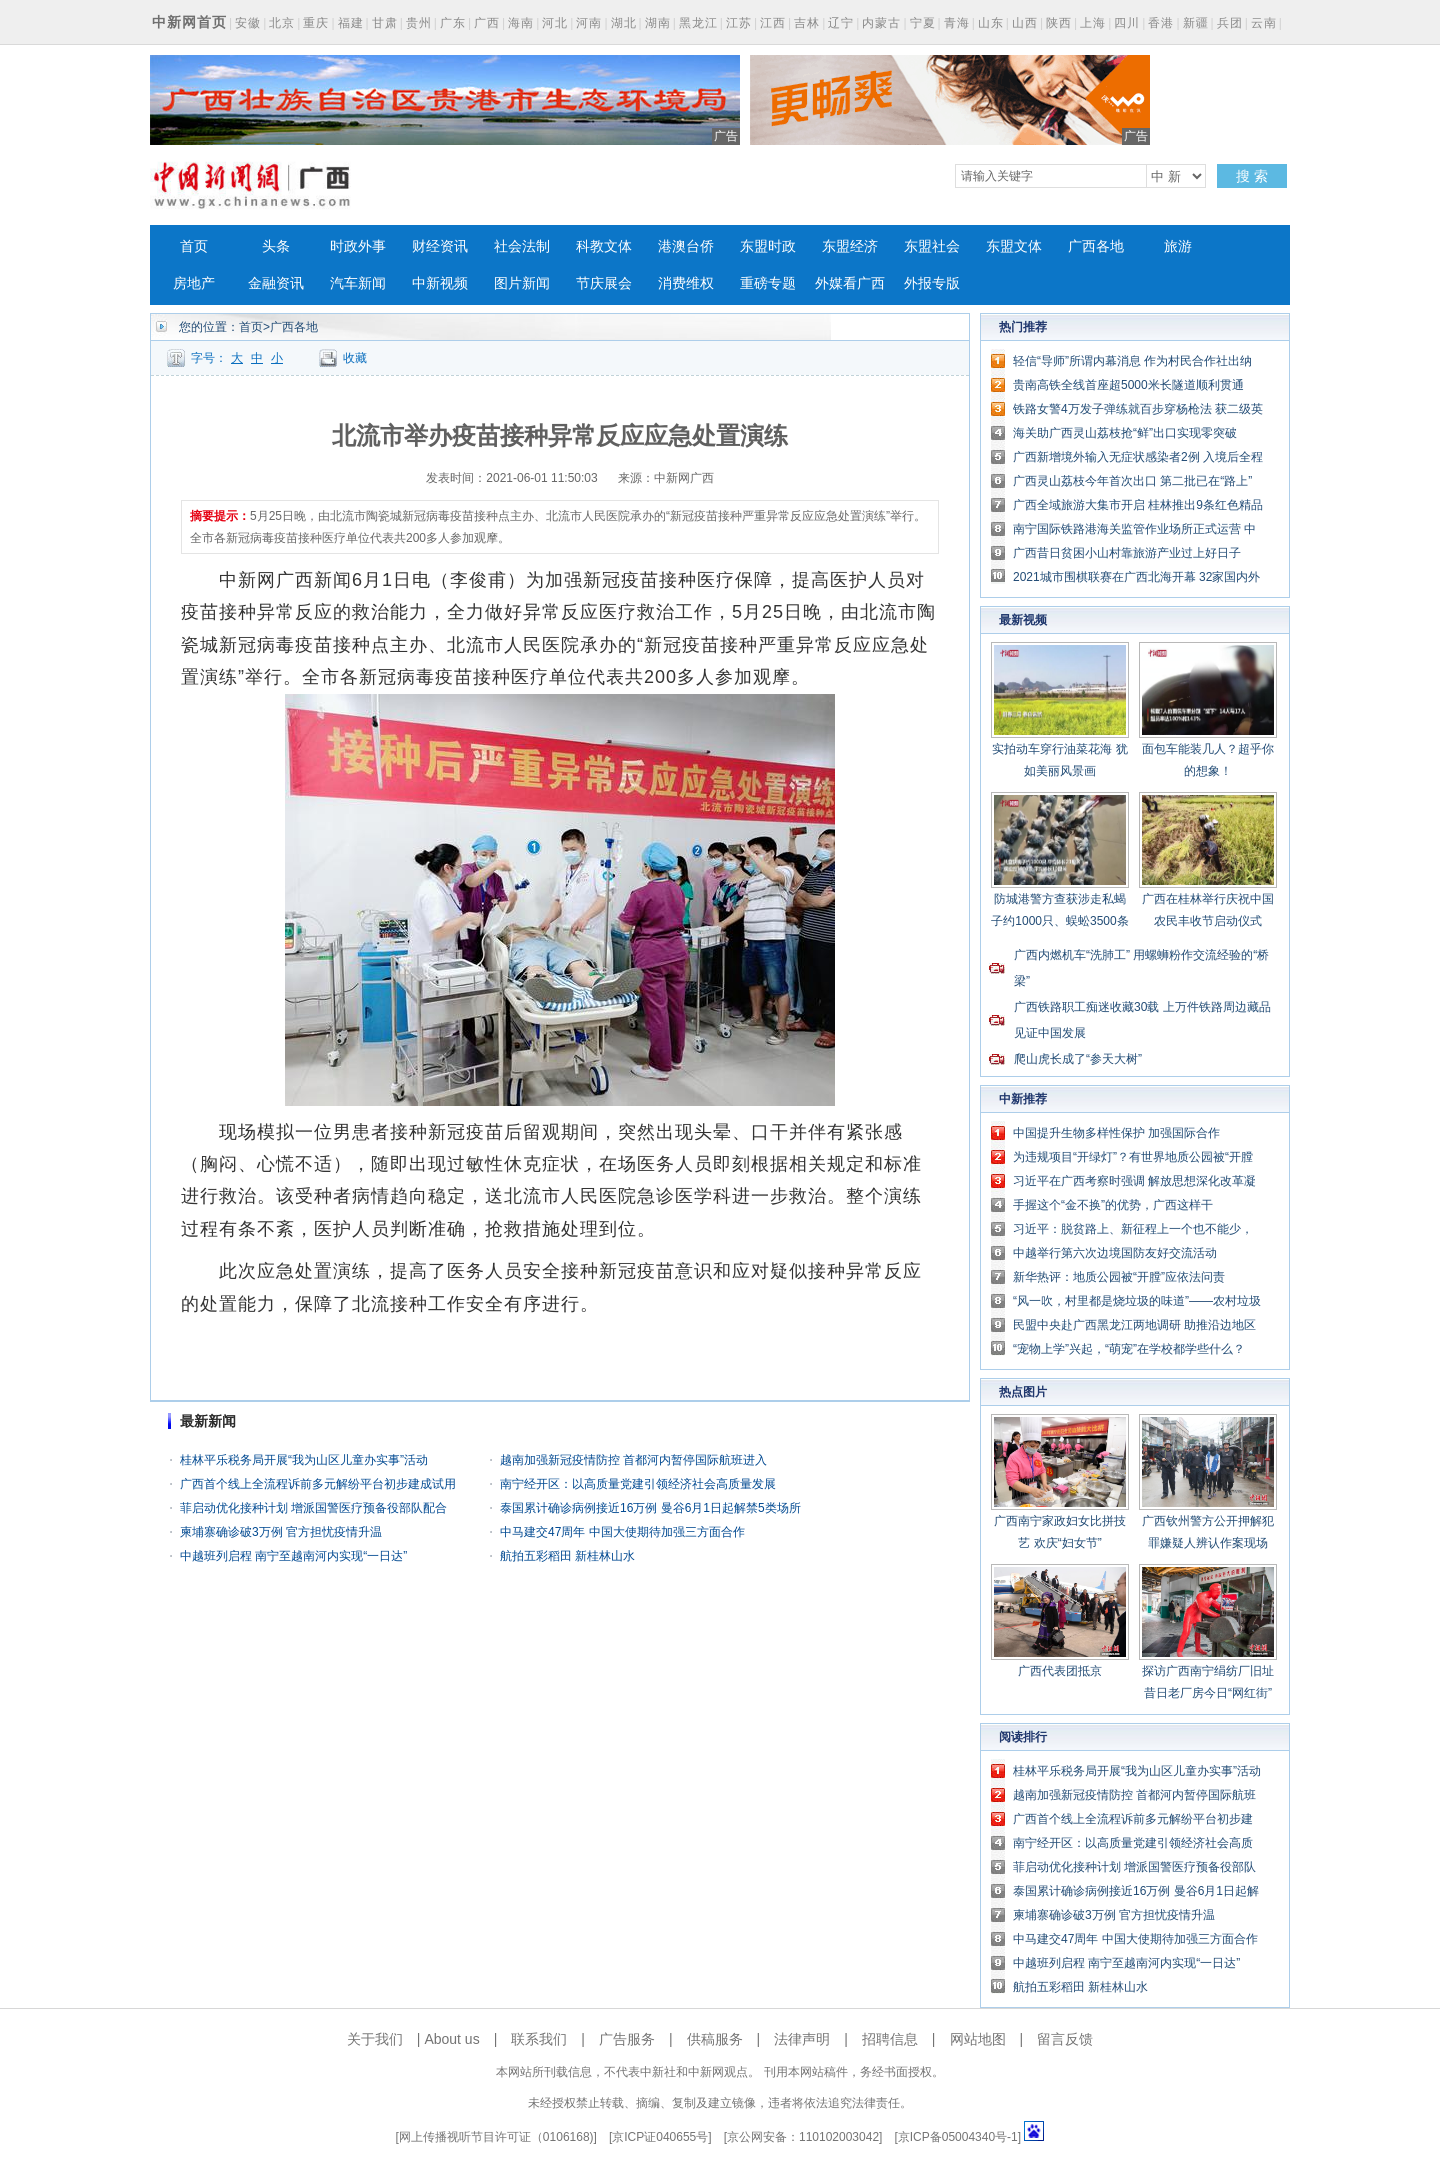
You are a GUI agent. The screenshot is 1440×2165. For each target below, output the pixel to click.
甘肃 (385, 23)
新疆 (1196, 23)
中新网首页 (189, 22)
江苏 (739, 23)
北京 (282, 23)
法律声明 (802, 2039)
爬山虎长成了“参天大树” (1078, 1059)
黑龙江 (698, 23)
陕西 (1059, 23)
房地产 (194, 283)
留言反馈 (1065, 2039)
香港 (1161, 23)
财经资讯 (440, 246)
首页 (194, 246)
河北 (555, 23)
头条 (276, 246)
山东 (991, 23)
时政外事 (358, 246)
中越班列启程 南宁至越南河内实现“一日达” (293, 1556)
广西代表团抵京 (1060, 1671)
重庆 (316, 23)
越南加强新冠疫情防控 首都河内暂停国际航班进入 (633, 1460)
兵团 (1230, 23)
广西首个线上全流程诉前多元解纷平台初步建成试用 (318, 1484)
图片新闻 (522, 283)
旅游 (1178, 246)
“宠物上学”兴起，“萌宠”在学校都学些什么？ (1129, 1349)
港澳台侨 (686, 246)
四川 (1127, 23)
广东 (453, 23)
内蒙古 (881, 23)
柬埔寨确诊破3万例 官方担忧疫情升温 (281, 1532)
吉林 (807, 23)
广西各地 (1096, 246)
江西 (773, 23)
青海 (957, 23)
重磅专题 (768, 283)
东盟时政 (768, 246)
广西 (487, 23)
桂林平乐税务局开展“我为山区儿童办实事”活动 (304, 1460)
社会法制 (522, 246)
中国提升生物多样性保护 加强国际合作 (1116, 1133)
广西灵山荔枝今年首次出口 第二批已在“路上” (1132, 481)
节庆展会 (604, 283)
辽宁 (841, 23)
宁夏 (923, 23)
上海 (1093, 23)
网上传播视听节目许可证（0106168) (496, 2137)
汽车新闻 (358, 283)
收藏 (355, 358)
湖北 (624, 23)
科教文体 (604, 246)
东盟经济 (850, 246)
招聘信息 (890, 2039)
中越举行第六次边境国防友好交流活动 (1115, 1253)
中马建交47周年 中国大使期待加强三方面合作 (622, 1532)
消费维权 (686, 283)
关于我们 (375, 2039)
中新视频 (440, 283)
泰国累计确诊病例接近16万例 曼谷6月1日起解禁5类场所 (650, 1508)
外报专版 (932, 283)
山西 (1025, 23)
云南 (1264, 23)
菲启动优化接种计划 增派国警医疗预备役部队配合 (313, 1508)
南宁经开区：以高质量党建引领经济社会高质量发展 (638, 1484)
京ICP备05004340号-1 (958, 2137)
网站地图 (978, 2039)
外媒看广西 (850, 283)
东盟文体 (1014, 246)
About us (451, 2039)
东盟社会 (932, 246)
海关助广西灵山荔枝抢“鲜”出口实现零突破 (1125, 433)
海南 (521, 23)
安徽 (248, 23)
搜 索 (1252, 176)
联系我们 (539, 2039)
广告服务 (627, 2039)
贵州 (419, 23)
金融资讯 (276, 283)
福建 (351, 23)
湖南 (658, 23)
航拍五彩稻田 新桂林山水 (567, 1556)
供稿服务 (715, 2039)
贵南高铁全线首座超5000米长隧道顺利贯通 (1128, 385)
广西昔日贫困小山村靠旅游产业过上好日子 (1127, 553)
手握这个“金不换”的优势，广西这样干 (1113, 1205)
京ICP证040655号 (660, 2137)
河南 (589, 23)
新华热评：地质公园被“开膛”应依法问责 (1119, 1277)
